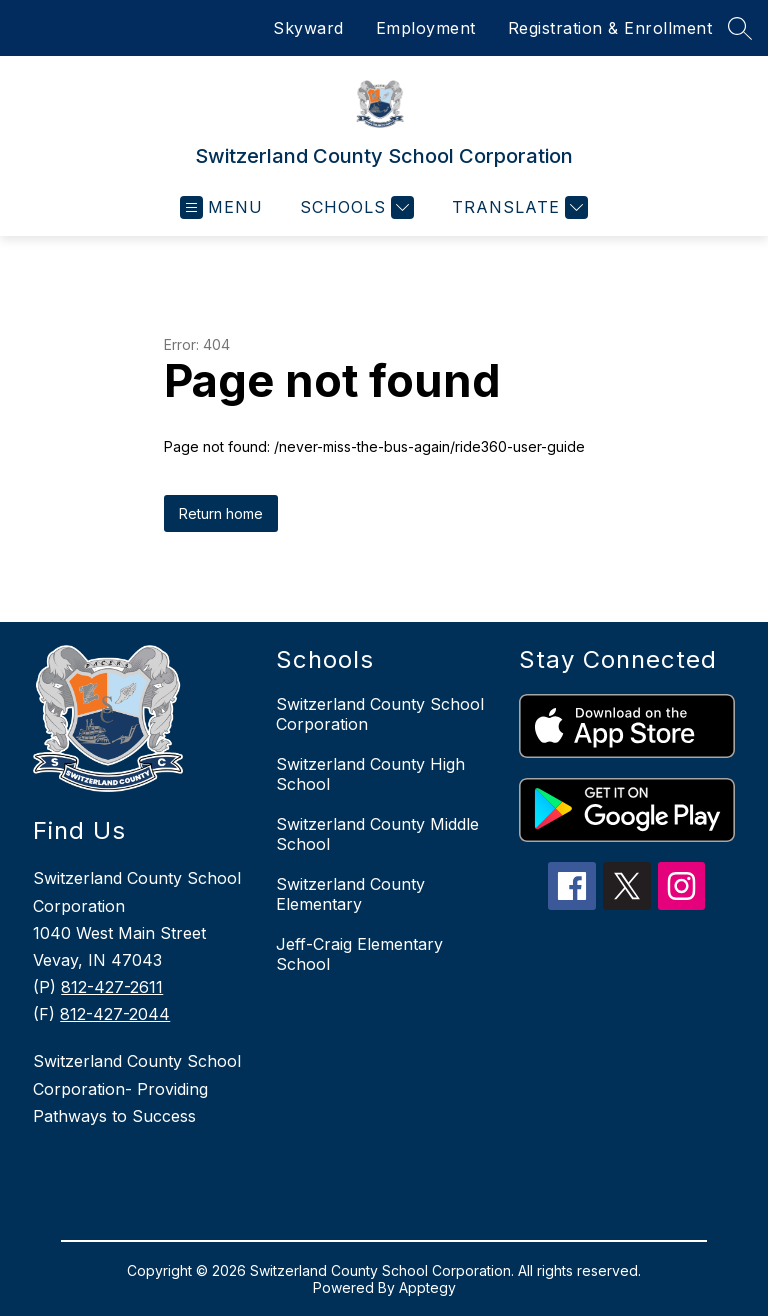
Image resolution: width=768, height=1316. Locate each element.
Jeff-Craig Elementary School (359, 954)
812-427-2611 (112, 987)
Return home (221, 513)
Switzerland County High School (370, 774)
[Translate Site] (517, 207)
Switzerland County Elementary (350, 894)
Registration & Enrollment (610, 28)
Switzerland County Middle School (377, 834)
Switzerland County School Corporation (380, 714)
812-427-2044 (115, 1014)
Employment (426, 28)
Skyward (308, 28)
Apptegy (427, 1287)
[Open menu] (221, 207)
